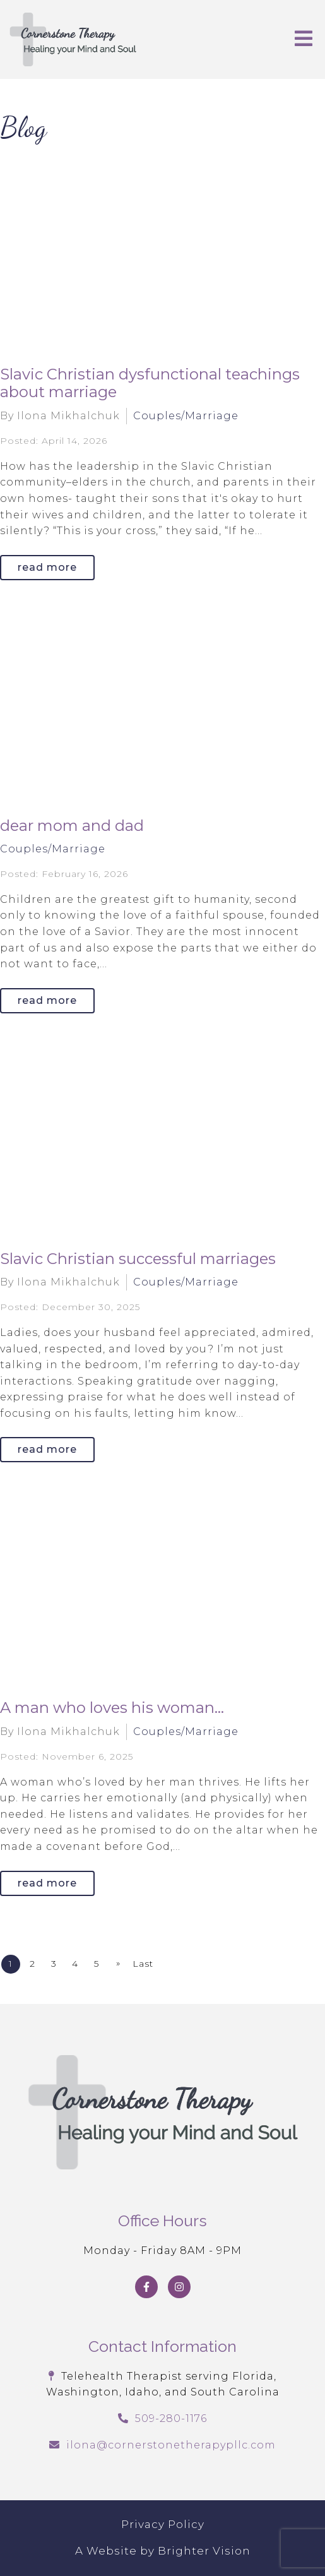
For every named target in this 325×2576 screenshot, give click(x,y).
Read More (47, 567)
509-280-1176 (171, 2418)
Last (143, 1963)
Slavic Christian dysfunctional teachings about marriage (150, 383)
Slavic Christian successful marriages (138, 1258)
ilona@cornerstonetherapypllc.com (171, 2445)
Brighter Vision (204, 2550)
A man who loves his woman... (112, 1707)
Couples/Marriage (186, 416)
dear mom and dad (72, 825)
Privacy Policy (162, 2524)
